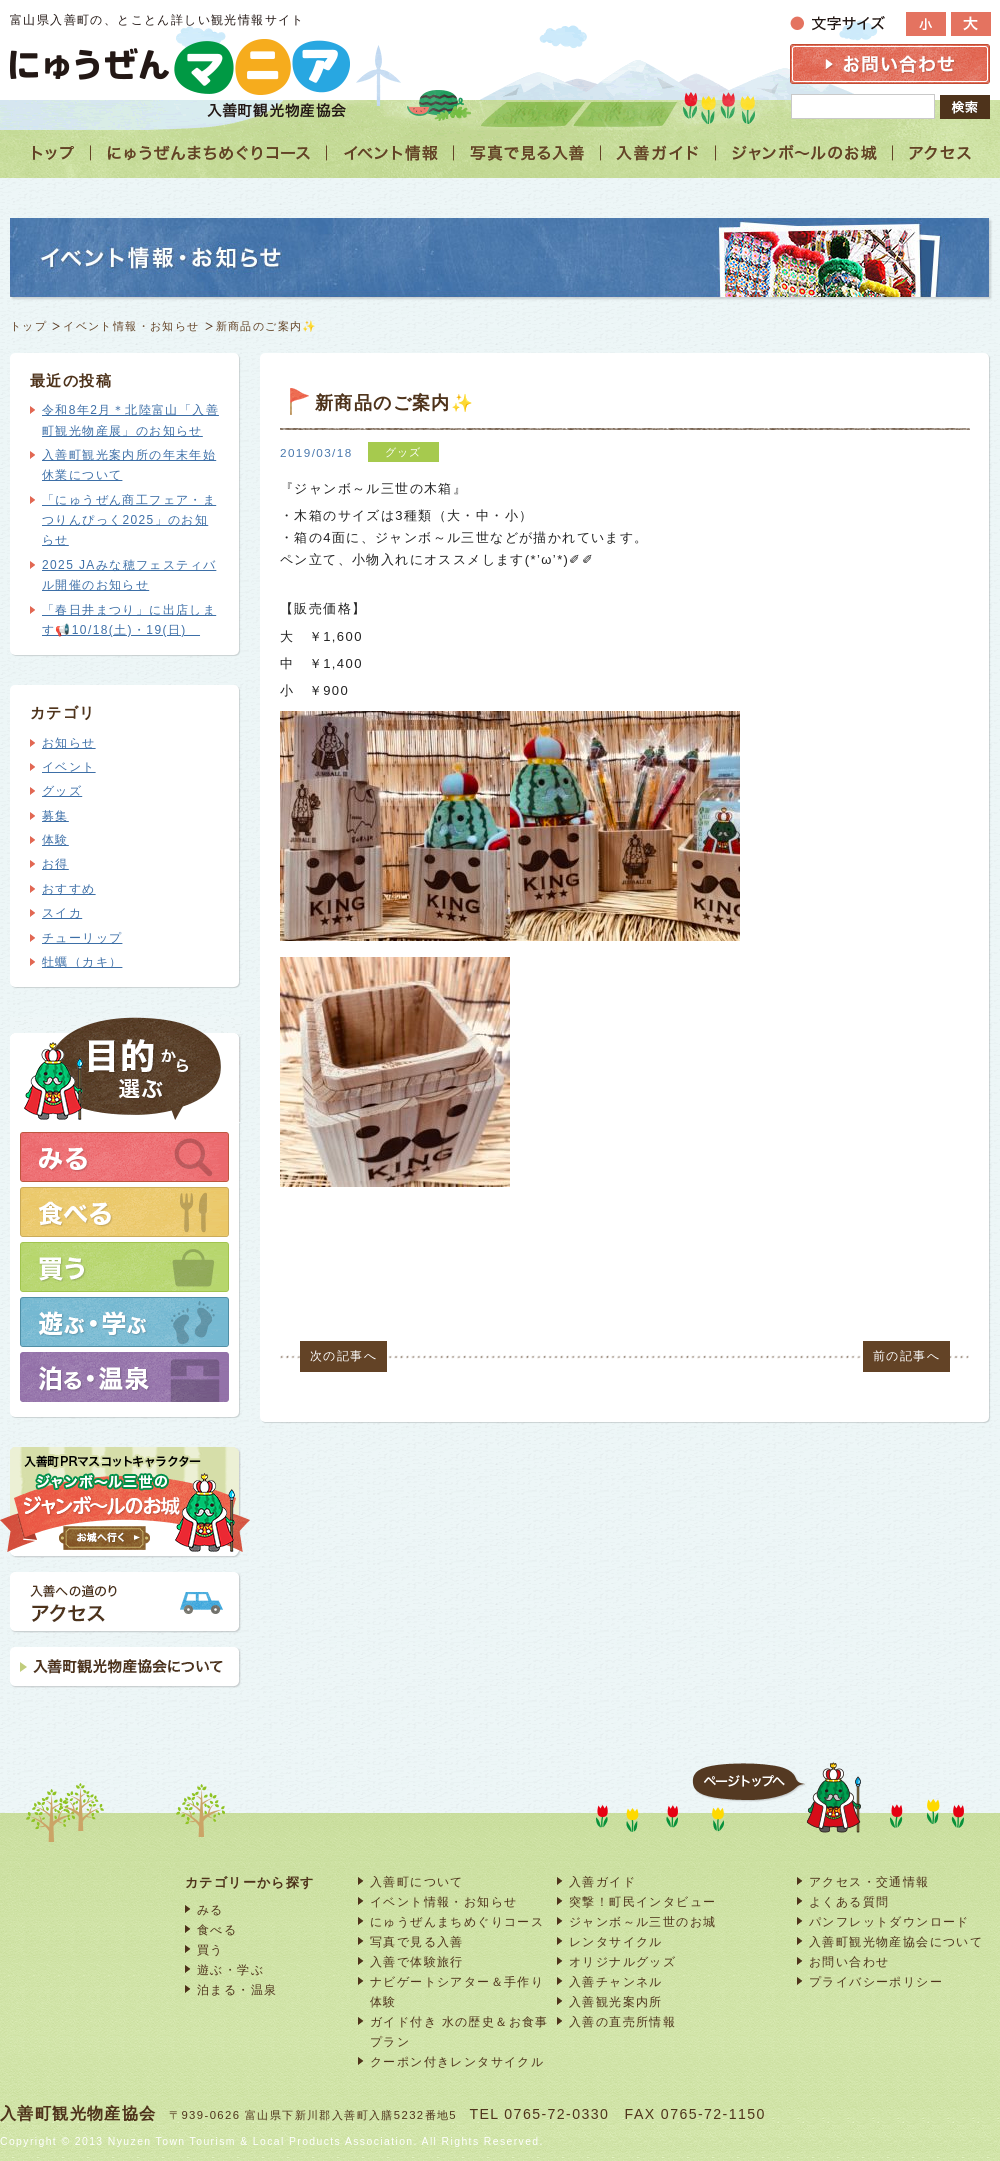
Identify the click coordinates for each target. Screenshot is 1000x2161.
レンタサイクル (616, 1941)
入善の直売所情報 (622, 2021)
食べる (217, 1929)
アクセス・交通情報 (869, 1881)
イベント (69, 767)
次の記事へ (343, 1356)
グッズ (62, 791)
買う (210, 1949)
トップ (28, 326)
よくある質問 (849, 1901)
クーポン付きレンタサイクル (457, 2061)
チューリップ (82, 938)
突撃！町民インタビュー (642, 1901)
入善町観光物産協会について (896, 1941)
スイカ (62, 913)
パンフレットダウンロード (889, 1921)
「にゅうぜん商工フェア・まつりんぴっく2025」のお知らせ (129, 520)
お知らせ (69, 743)
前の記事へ (906, 1356)
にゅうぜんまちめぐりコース (457, 1921)
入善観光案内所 (616, 2001)
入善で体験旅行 (417, 1961)
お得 (55, 864)
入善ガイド (602, 1881)
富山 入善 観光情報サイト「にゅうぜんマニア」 (180, 66)
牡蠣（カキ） (82, 962)
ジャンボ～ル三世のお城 (642, 1921)
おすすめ (69, 889)
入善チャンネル (616, 1981)
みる (210, 1909)
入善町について (417, 1881)
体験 (55, 840)
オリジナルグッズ (622, 1961)
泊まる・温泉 (237, 1989)
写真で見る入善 (417, 1941)
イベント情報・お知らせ (131, 326)
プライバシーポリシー (876, 1981)
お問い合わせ (849, 1961)
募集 (55, 816)
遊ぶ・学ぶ (230, 1969)
